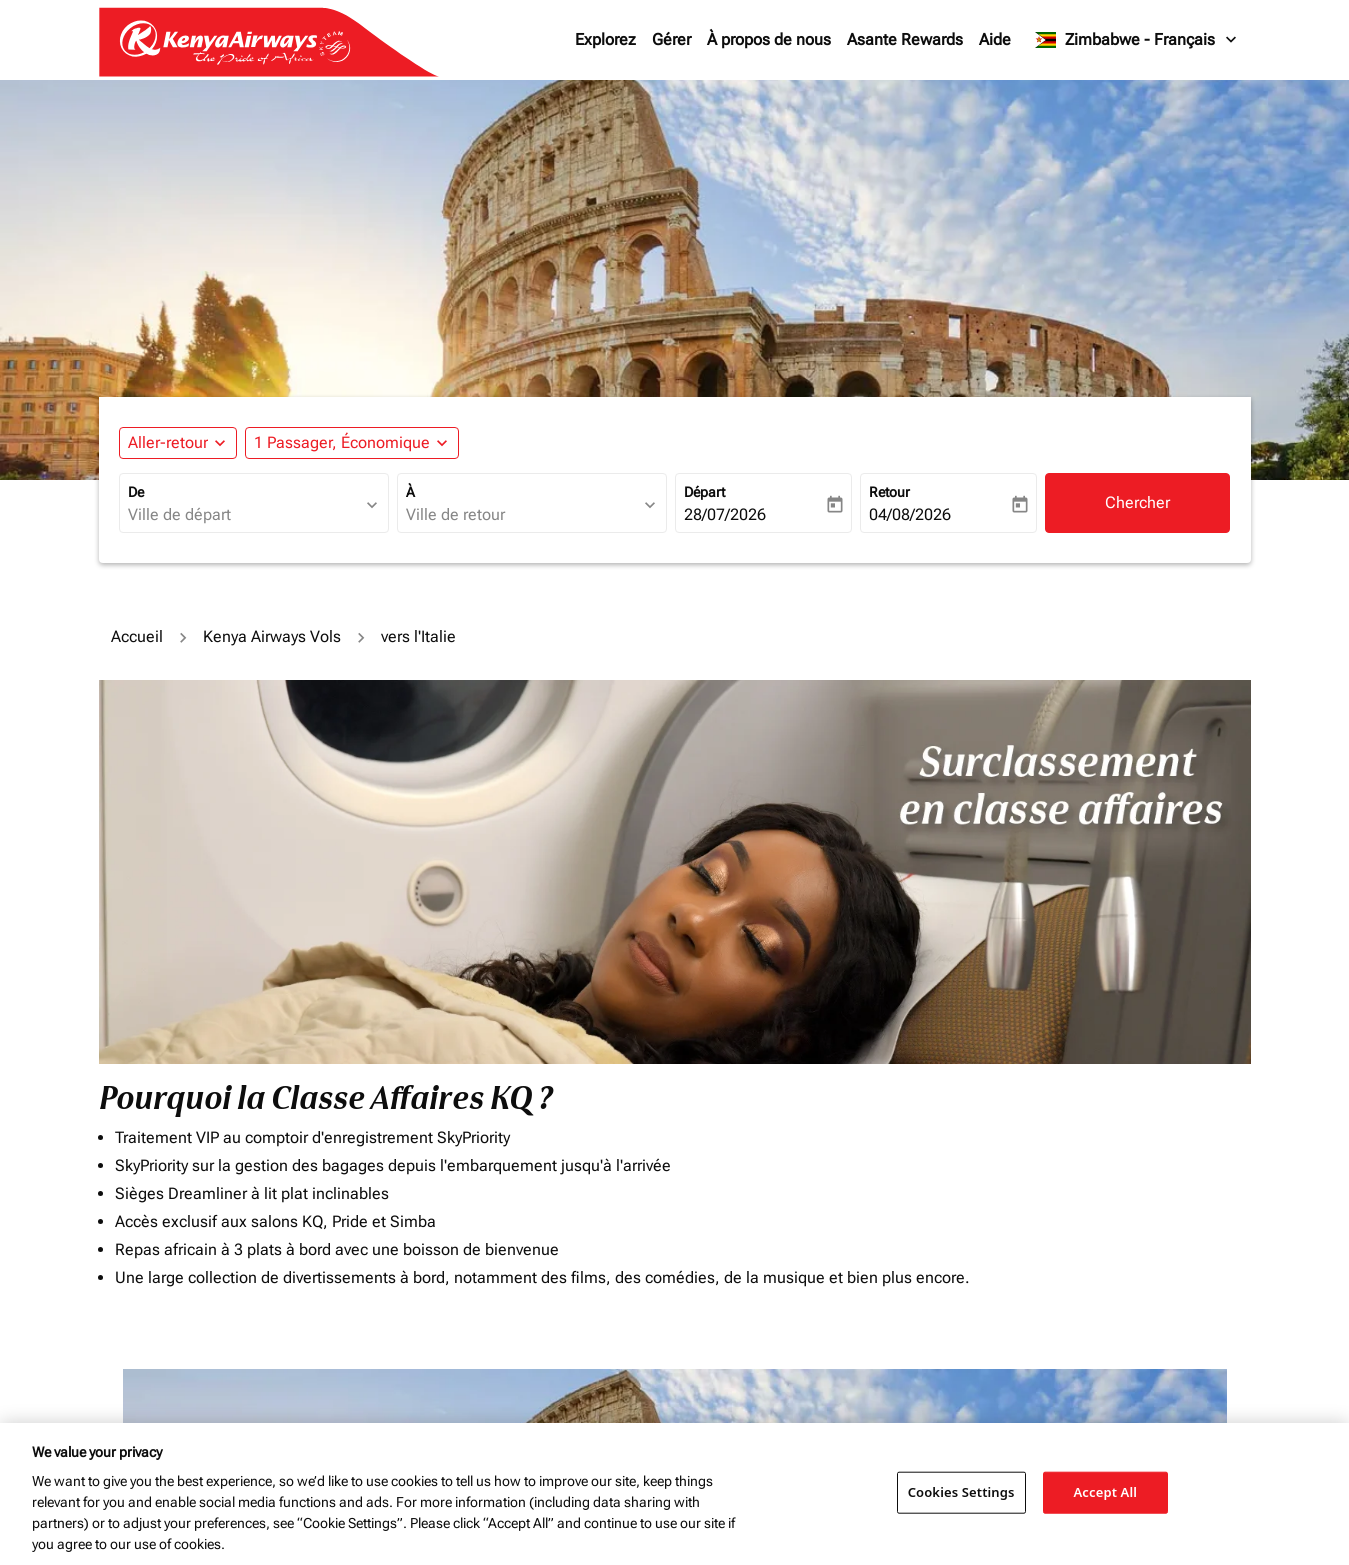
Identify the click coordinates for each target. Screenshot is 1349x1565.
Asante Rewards (905, 39)
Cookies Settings (961, 1492)
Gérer (671, 39)
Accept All (1105, 1492)
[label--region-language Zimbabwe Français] (1136, 40)
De (136, 492)
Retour (889, 492)
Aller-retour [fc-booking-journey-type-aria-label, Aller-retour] (168, 442)
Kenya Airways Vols (272, 636)
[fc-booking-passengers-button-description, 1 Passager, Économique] (342, 443)
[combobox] (244, 515)
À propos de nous (769, 39)
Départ (704, 492)
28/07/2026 (725, 514)
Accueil (137, 636)
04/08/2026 (910, 514)
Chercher (1137, 502)
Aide (995, 39)
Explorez (605, 39)
